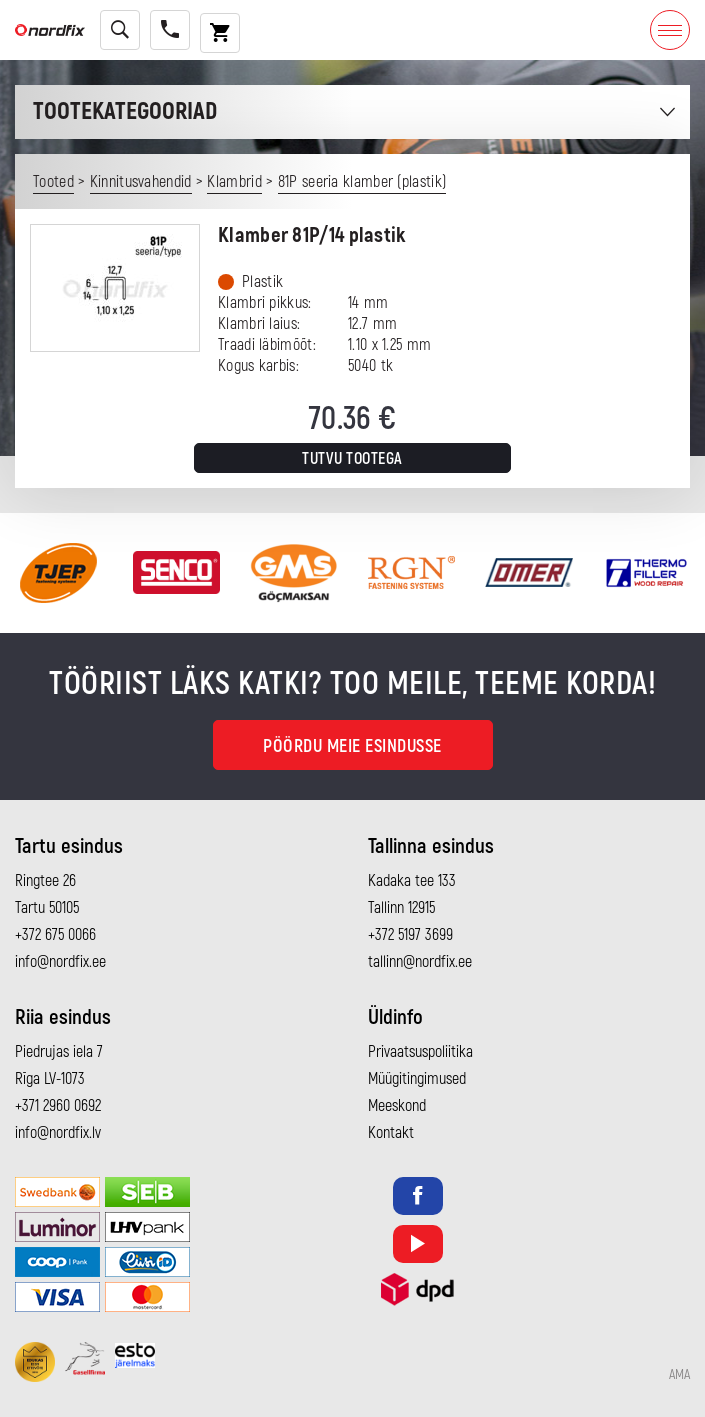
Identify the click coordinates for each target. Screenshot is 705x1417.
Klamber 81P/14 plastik (312, 235)
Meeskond (397, 1106)
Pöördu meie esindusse (352, 746)
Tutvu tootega (352, 459)
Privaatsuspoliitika (420, 1052)
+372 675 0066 (55, 935)
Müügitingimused (417, 1079)
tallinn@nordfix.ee (420, 962)
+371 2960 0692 (58, 1106)
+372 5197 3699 (410, 935)
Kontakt (391, 1133)
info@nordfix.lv (58, 1133)
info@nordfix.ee (60, 962)
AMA (679, 1375)
